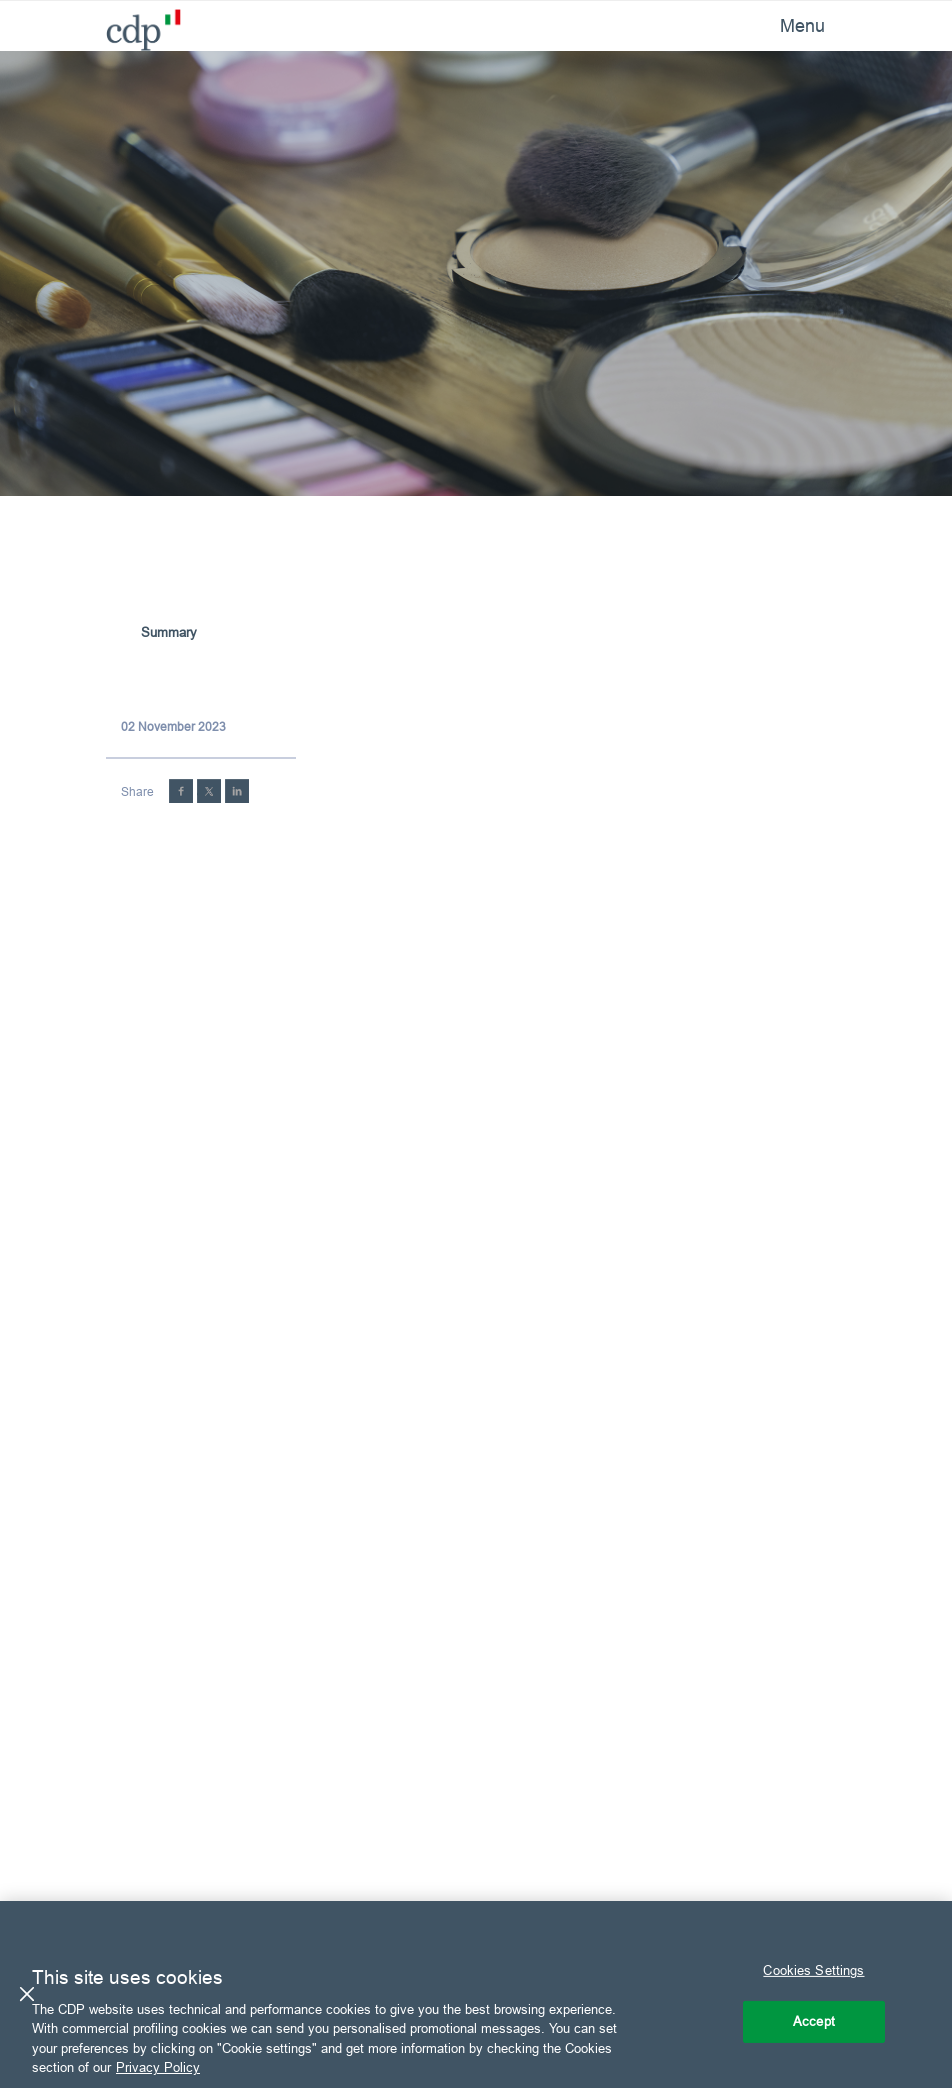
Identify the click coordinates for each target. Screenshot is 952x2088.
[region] (476, 1994)
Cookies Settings (813, 1970)
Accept (814, 2021)
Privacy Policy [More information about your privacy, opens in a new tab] (158, 2067)
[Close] (27, 1994)
